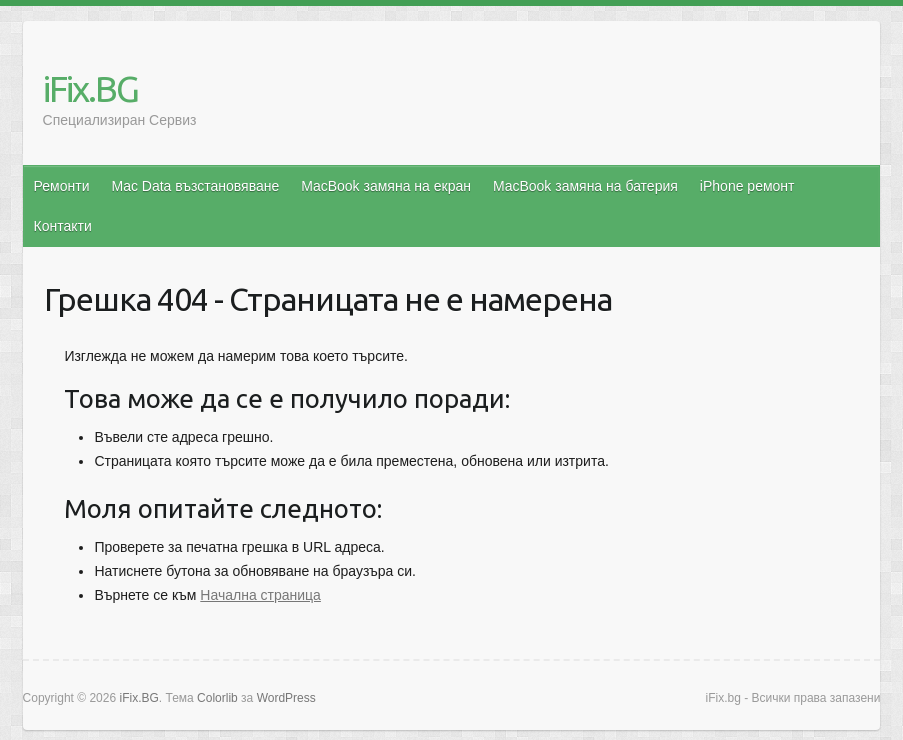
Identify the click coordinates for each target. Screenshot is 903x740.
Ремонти (62, 186)
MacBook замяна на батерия (585, 186)
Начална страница (260, 595)
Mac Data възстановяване (195, 186)
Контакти (63, 226)
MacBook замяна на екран (386, 186)
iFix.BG (90, 88)
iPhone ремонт (747, 186)
